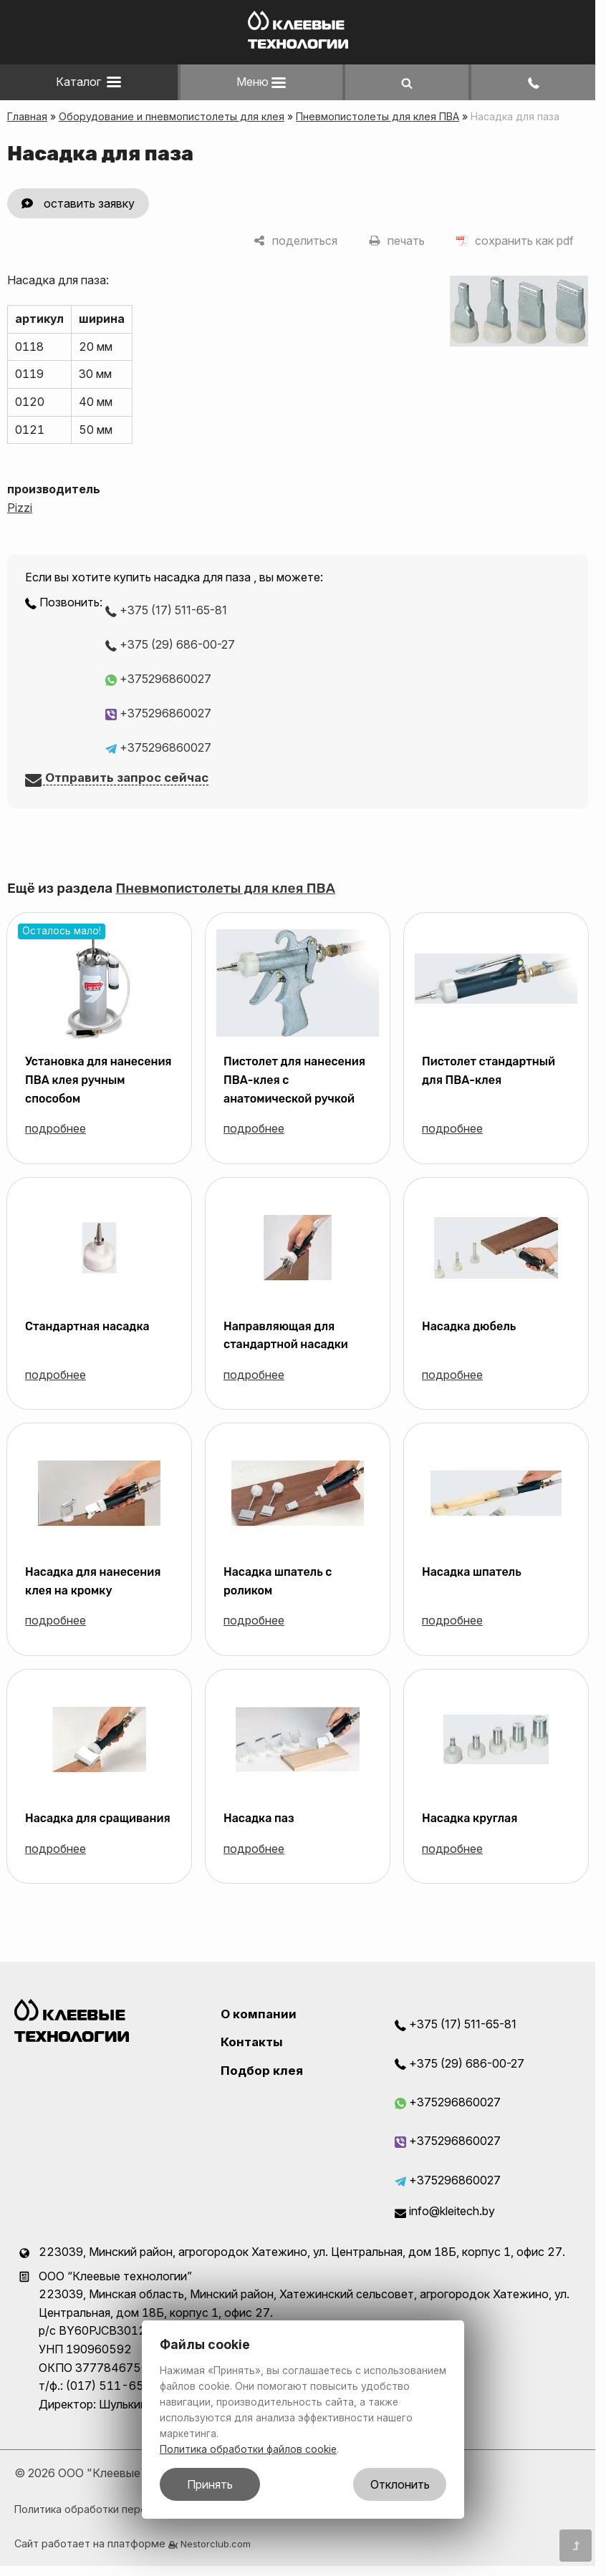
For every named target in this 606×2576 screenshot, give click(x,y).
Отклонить (400, 2484)
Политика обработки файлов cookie (248, 2449)
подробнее (55, 1128)
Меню (261, 81)
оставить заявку (89, 203)
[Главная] (298, 44)
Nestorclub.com (216, 2544)
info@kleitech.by (445, 2211)
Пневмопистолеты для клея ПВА (377, 116)
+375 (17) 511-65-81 (166, 610)
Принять (210, 2484)
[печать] (397, 241)
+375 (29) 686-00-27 (170, 644)
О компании (259, 2014)
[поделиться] (295, 241)
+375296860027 (158, 679)
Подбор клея (262, 2070)
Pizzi (19, 507)
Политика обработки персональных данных (124, 2509)
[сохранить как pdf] (515, 241)
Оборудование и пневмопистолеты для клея (171, 116)
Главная (27, 116)
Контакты (252, 2042)
